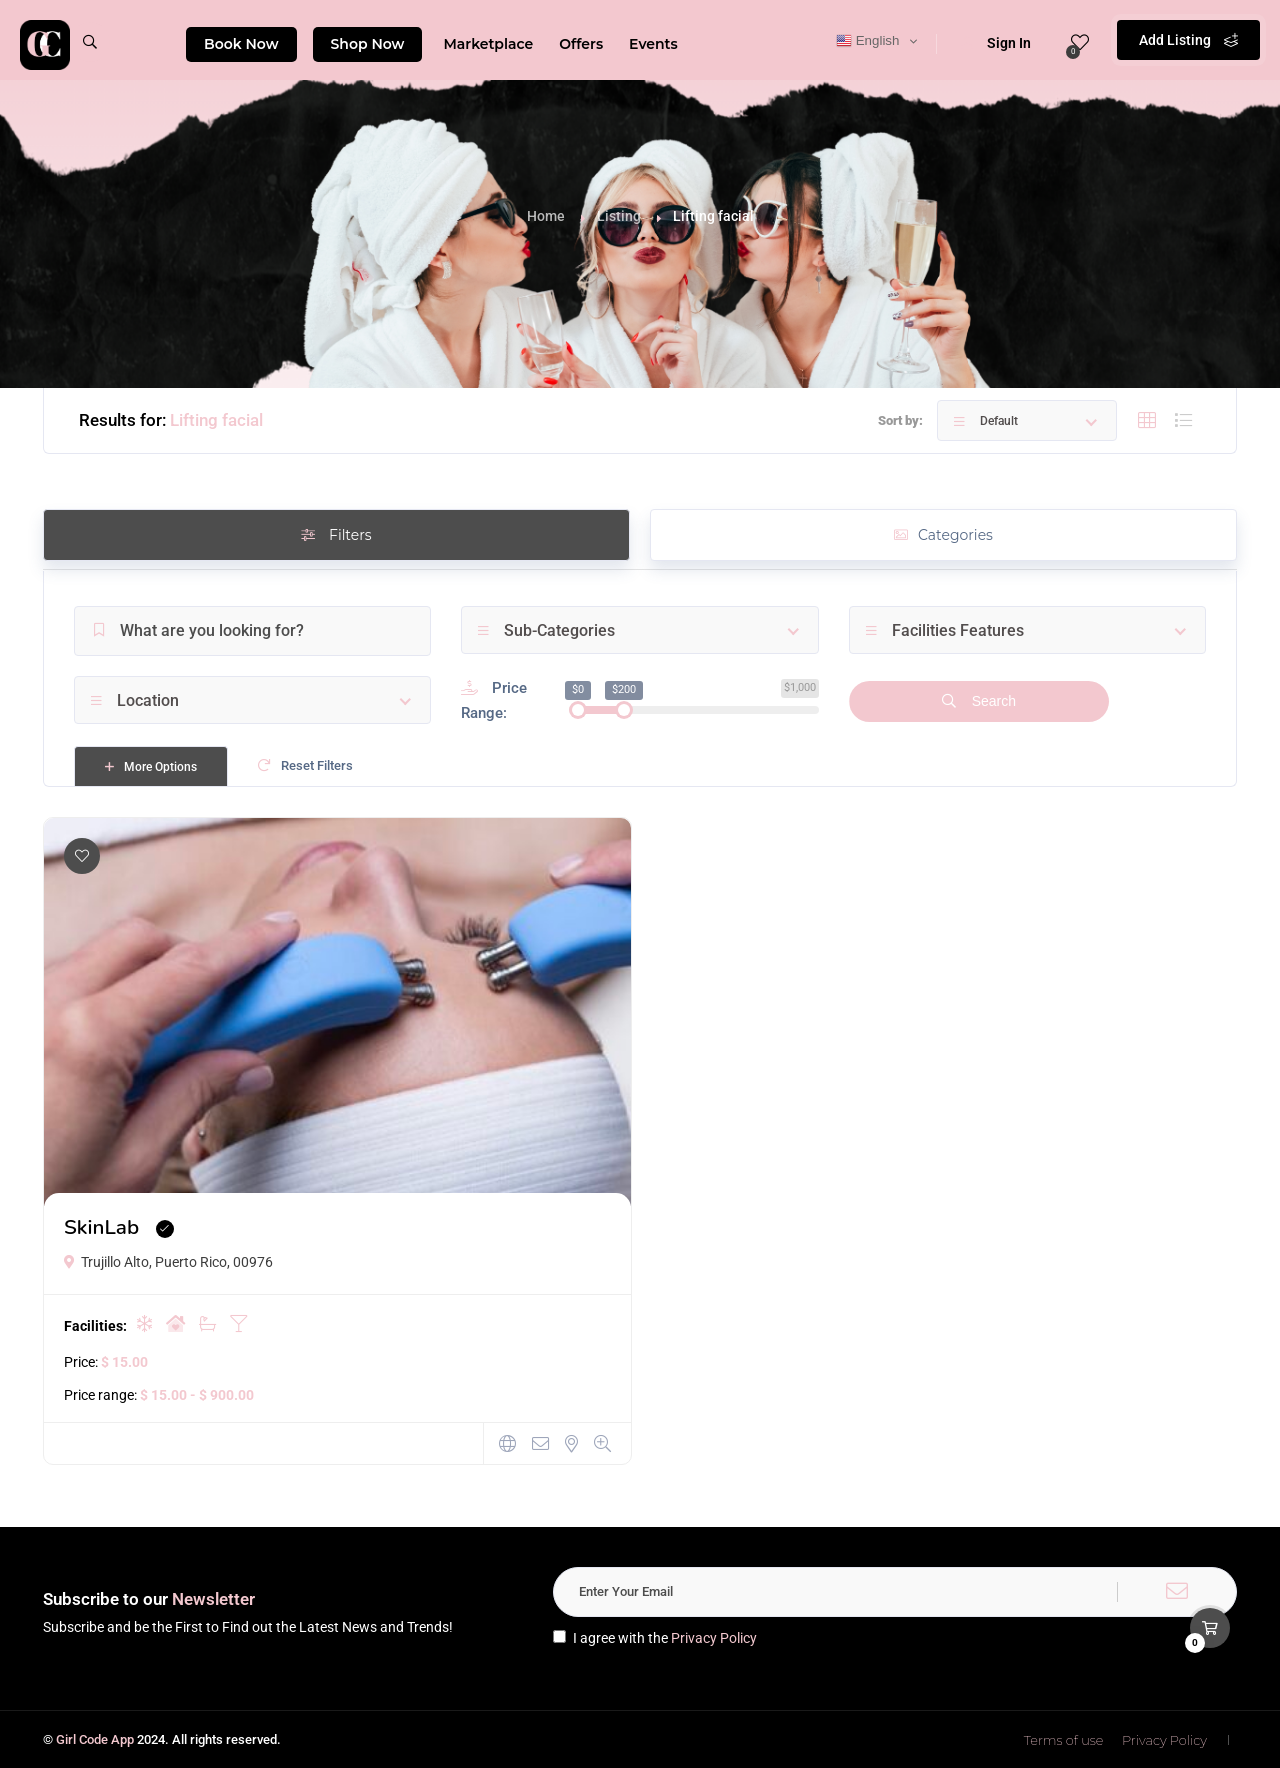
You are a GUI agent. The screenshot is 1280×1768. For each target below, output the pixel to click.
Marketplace (488, 44)
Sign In (996, 43)
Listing (619, 216)
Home (546, 216)
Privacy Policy (714, 1638)
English (867, 41)
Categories (943, 535)
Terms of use (1064, 1740)
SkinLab (101, 1227)
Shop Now (368, 44)
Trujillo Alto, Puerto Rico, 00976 (168, 1262)
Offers (581, 44)
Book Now (241, 44)
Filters (336, 535)
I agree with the (655, 1638)
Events (653, 44)
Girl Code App (95, 1739)
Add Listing (1188, 40)
